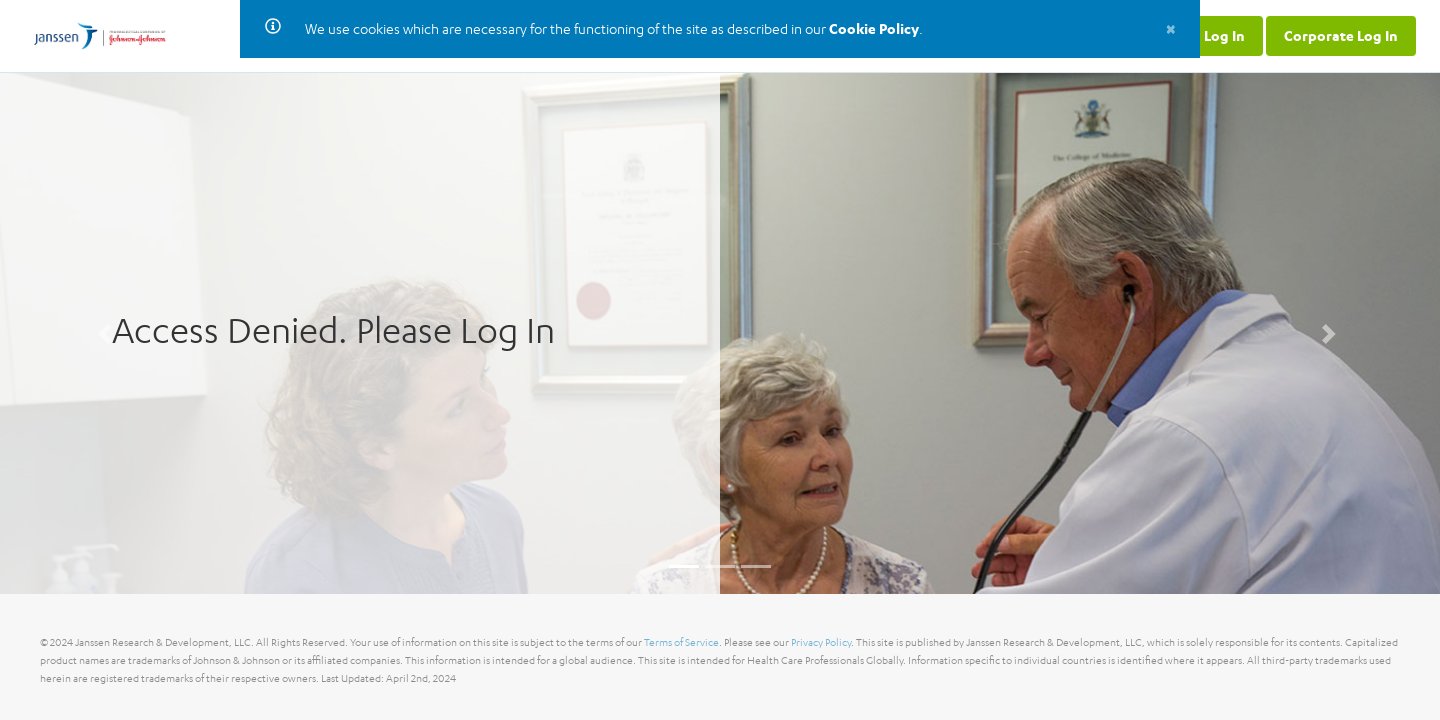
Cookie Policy (874, 28)
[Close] (1171, 28)
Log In (1224, 35)
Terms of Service (681, 642)
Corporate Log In (1341, 35)
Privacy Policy (821, 642)
